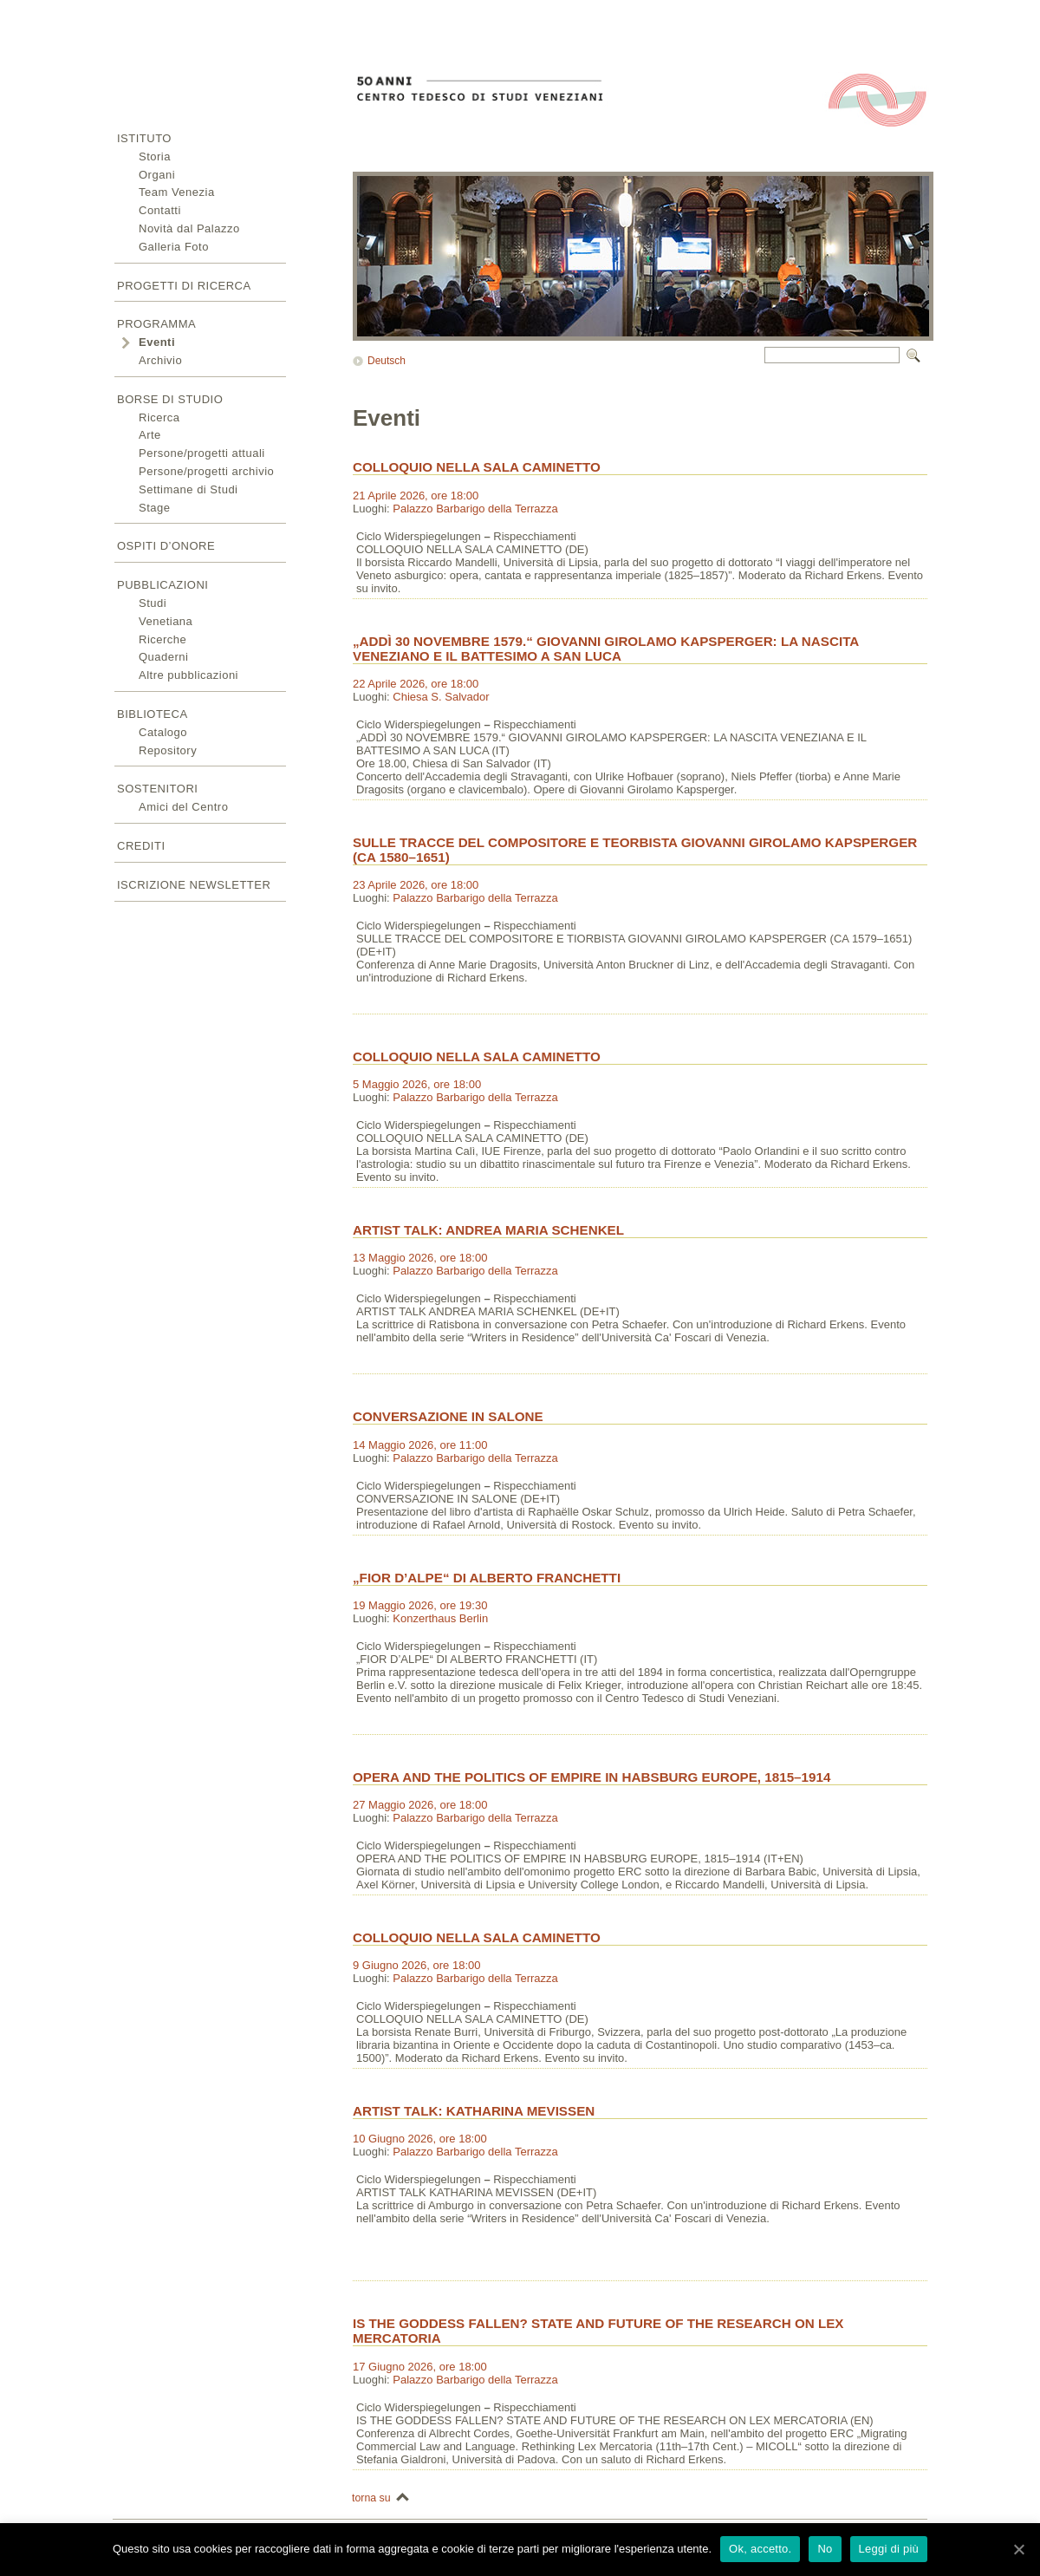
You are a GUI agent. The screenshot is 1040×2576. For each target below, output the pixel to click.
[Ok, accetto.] (1018, 2549)
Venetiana (165, 621)
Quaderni (163, 656)
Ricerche (162, 639)
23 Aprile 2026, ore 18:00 (415, 884)
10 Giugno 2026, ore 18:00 (420, 2138)
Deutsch (386, 361)
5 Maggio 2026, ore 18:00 (417, 1084)
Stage (154, 507)
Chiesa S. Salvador (441, 696)
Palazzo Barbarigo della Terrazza (475, 508)
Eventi (157, 342)
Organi (157, 174)
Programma (156, 323)
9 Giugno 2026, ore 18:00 (416, 1965)
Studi (152, 603)
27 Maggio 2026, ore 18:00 (420, 1804)
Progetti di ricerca (184, 285)
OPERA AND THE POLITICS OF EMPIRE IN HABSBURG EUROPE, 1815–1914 (591, 1777)
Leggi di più (889, 2548)
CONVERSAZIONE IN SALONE (448, 1416)
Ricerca (159, 417)
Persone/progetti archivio (206, 471)
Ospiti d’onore (166, 545)
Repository (168, 750)
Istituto (144, 138)
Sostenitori (157, 788)
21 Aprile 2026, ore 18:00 (415, 495)
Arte (150, 434)
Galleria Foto (174, 246)
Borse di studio (170, 399)
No (824, 2548)
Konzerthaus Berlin (440, 1618)
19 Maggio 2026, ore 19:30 (420, 1605)
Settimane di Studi (188, 489)
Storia (155, 156)
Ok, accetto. (760, 2548)
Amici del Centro (183, 806)
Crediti (141, 845)
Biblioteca (152, 714)
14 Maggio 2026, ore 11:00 (420, 1444)
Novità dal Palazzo (189, 228)
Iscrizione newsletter (193, 884)
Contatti (160, 210)
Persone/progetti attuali (202, 453)
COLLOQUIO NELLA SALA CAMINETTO (477, 467)
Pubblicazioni (162, 584)
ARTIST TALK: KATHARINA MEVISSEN (474, 2110)
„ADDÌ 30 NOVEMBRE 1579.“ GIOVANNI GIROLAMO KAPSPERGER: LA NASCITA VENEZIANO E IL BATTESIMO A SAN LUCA (606, 648)
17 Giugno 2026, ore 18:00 (420, 2366)
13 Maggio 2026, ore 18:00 (420, 1257)
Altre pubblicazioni (188, 674)
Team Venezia (177, 192)
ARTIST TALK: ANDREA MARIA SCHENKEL (488, 1230)
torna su (371, 2498)
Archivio (160, 360)
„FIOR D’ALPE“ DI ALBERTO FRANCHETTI (487, 1577)
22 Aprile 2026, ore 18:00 (415, 683)
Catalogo (163, 732)
